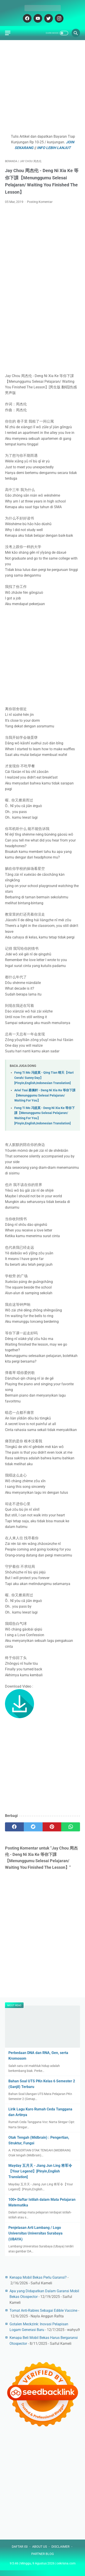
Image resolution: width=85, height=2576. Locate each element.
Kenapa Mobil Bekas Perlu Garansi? (38, 2277)
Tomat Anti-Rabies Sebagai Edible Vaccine (43, 2310)
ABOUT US (39, 2546)
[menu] (7, 33)
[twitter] (33, 1826)
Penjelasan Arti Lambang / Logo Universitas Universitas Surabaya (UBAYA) (35, 2233)
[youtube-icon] (37, 18)
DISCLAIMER (60, 2546)
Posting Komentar (40, 202)
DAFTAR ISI (20, 2546)
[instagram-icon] (58, 18)
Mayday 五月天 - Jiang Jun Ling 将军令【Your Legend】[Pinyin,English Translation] (40, 2171)
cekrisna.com (66, 2563)
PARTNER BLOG (42, 2554)
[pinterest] (52, 1826)
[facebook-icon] (27, 18)
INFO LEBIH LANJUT (54, 148)
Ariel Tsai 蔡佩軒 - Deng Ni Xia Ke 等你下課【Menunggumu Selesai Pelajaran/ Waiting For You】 (44, 1095)
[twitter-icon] (48, 18)
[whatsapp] (70, 1826)
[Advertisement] (42, 87)
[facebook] (14, 1826)
